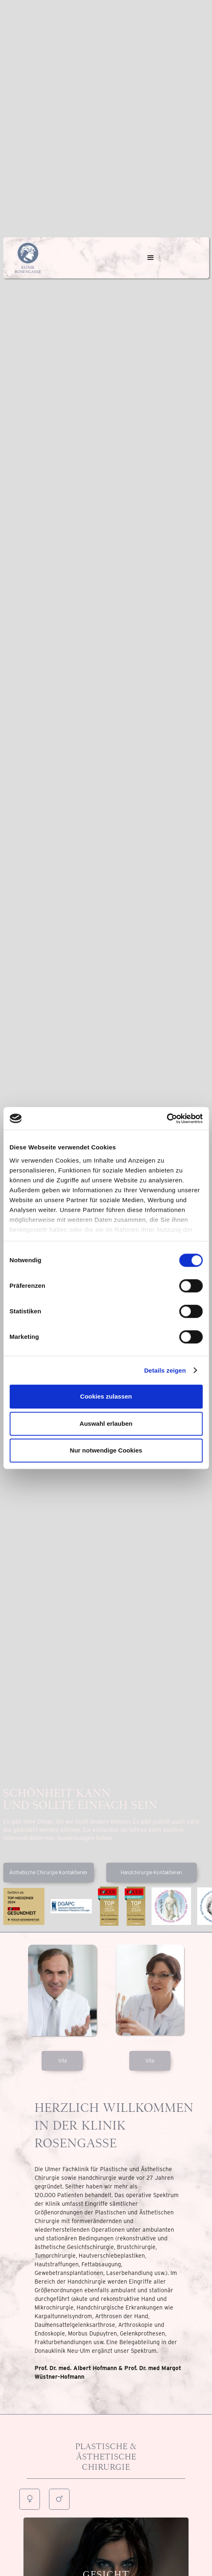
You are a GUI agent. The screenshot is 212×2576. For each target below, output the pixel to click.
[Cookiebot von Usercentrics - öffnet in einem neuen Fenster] (166, 1118)
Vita (62, 2061)
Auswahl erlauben (105, 1423)
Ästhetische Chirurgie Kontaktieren (48, 1872)
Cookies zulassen (106, 1396)
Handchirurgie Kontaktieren (151, 1872)
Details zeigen (165, 1370)
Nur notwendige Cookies (106, 1450)
